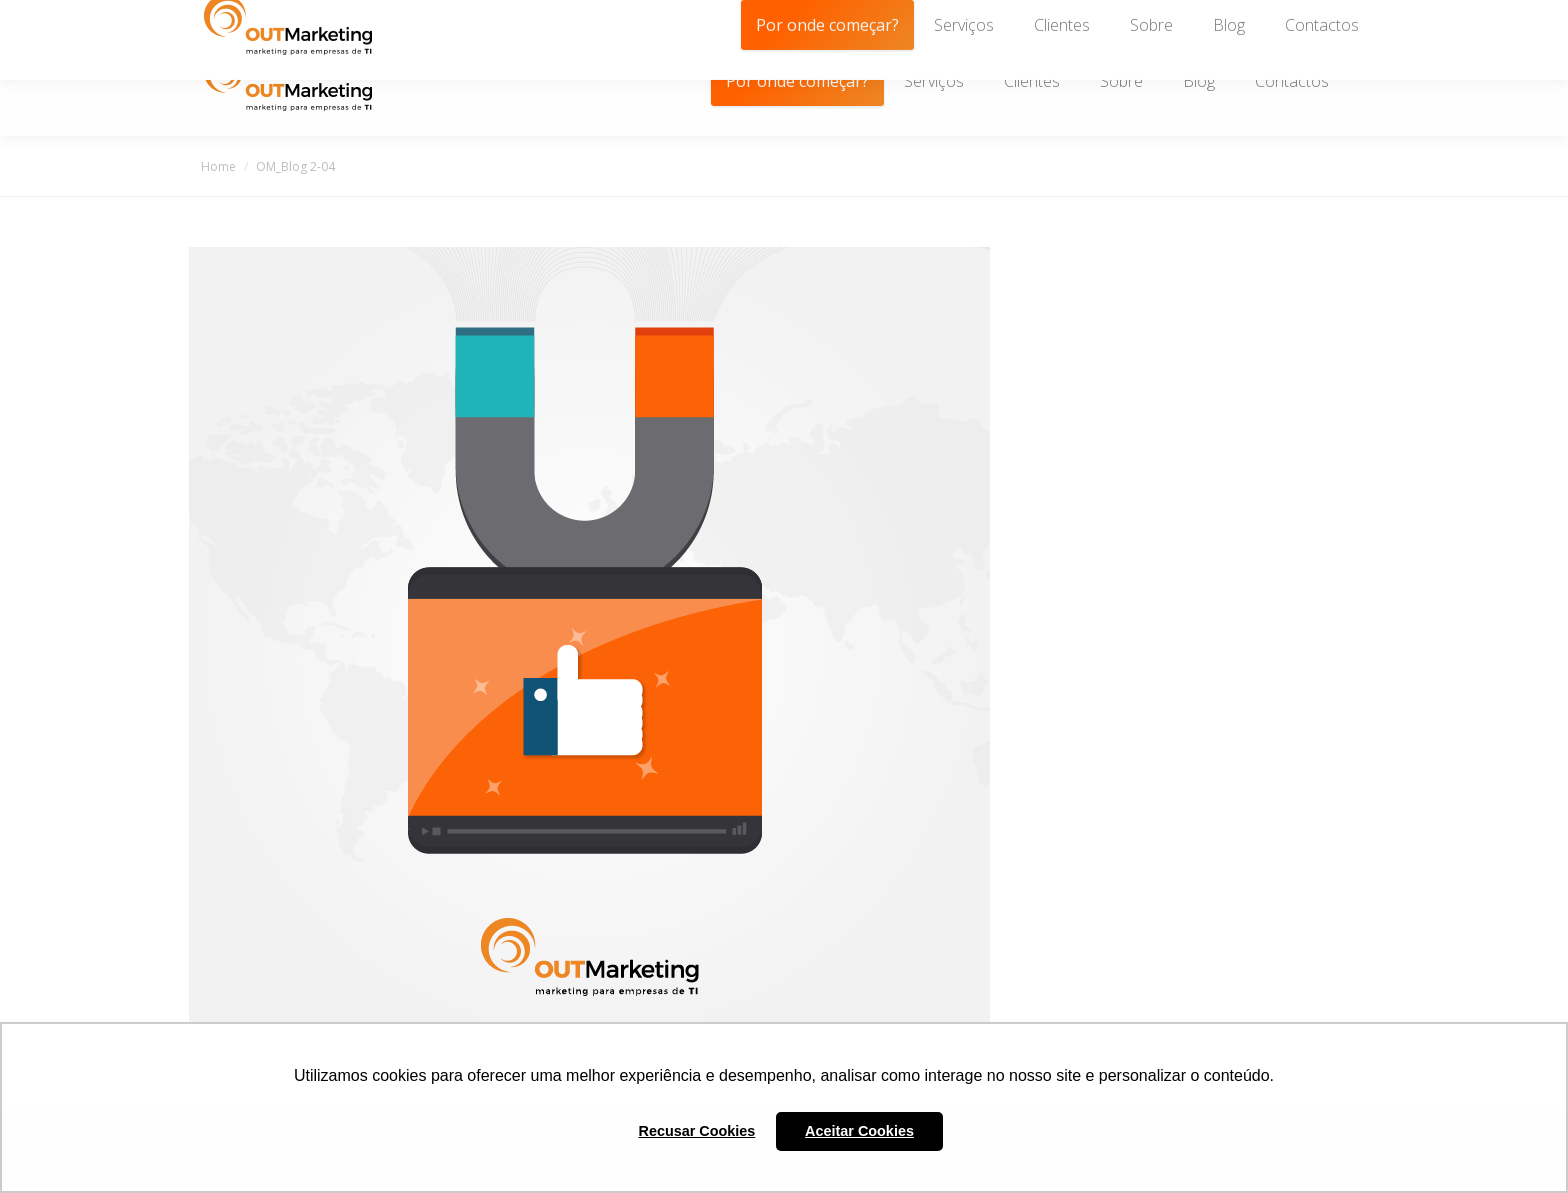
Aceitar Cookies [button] (859, 1131)
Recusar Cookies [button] (697, 1131)
